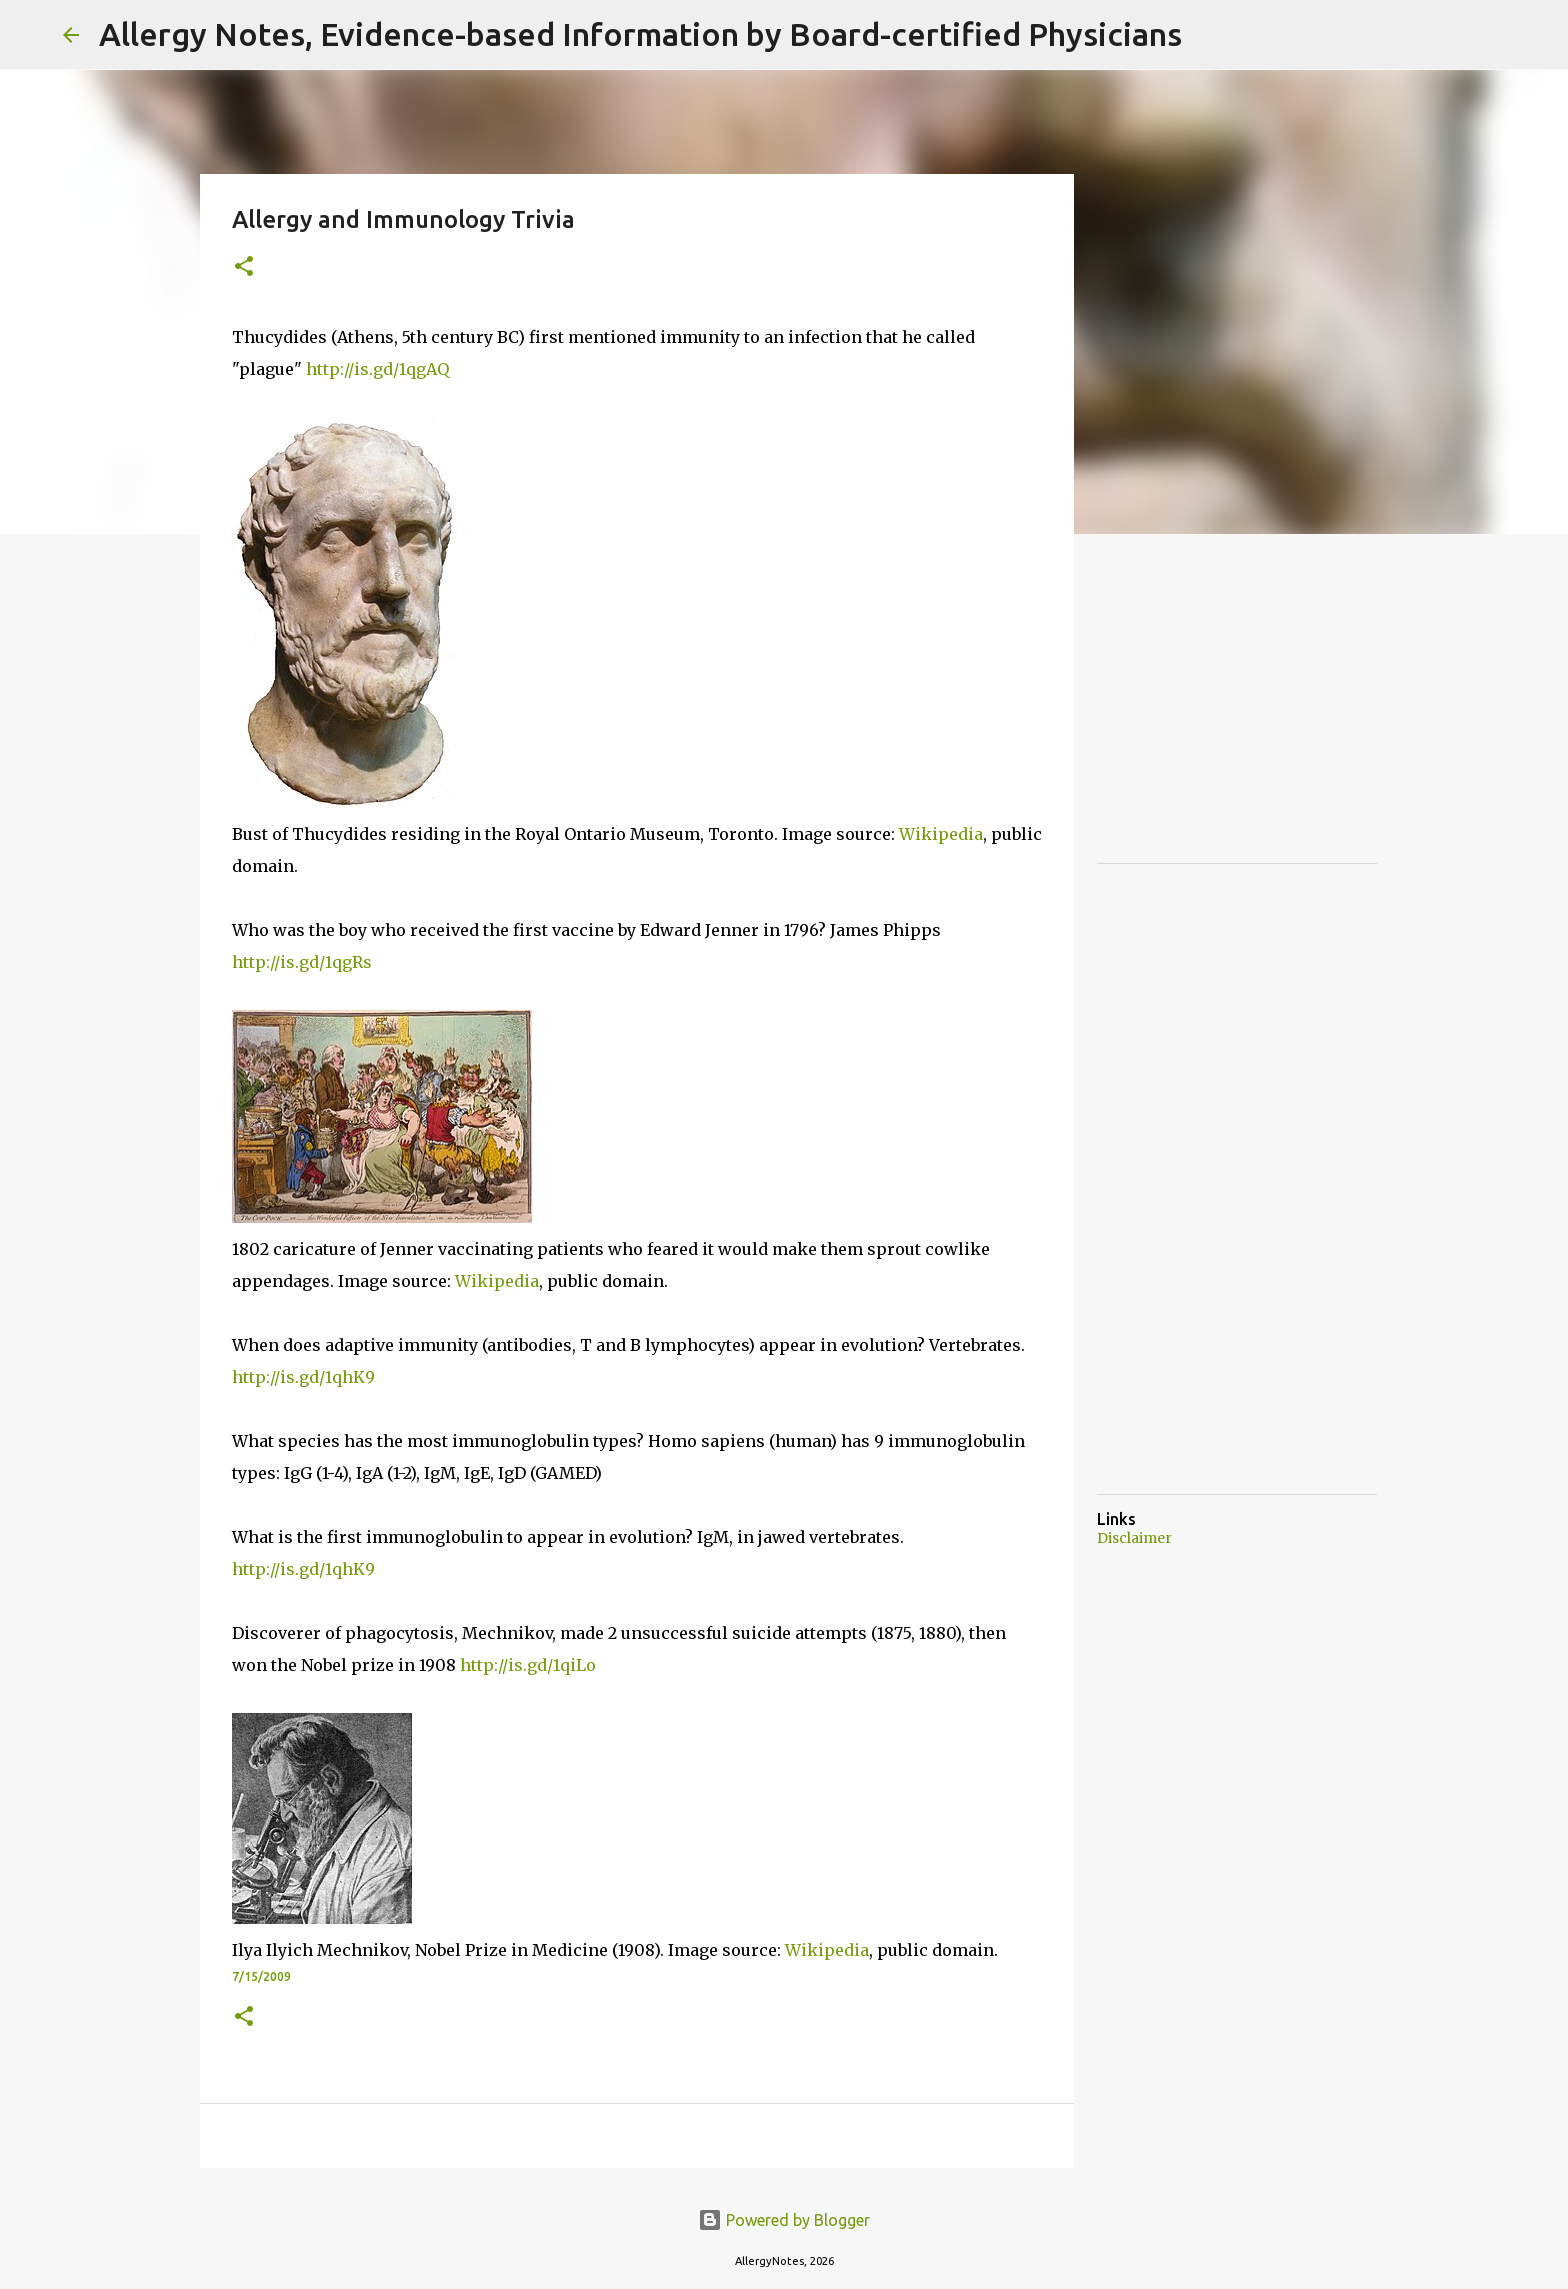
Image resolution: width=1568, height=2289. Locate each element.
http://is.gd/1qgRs (302, 962)
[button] (244, 267)
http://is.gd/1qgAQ (377, 369)
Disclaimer (1134, 1538)
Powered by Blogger (784, 2220)
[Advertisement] (1247, 720)
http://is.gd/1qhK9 (303, 1377)
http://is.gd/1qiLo (528, 1665)
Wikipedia (941, 834)
